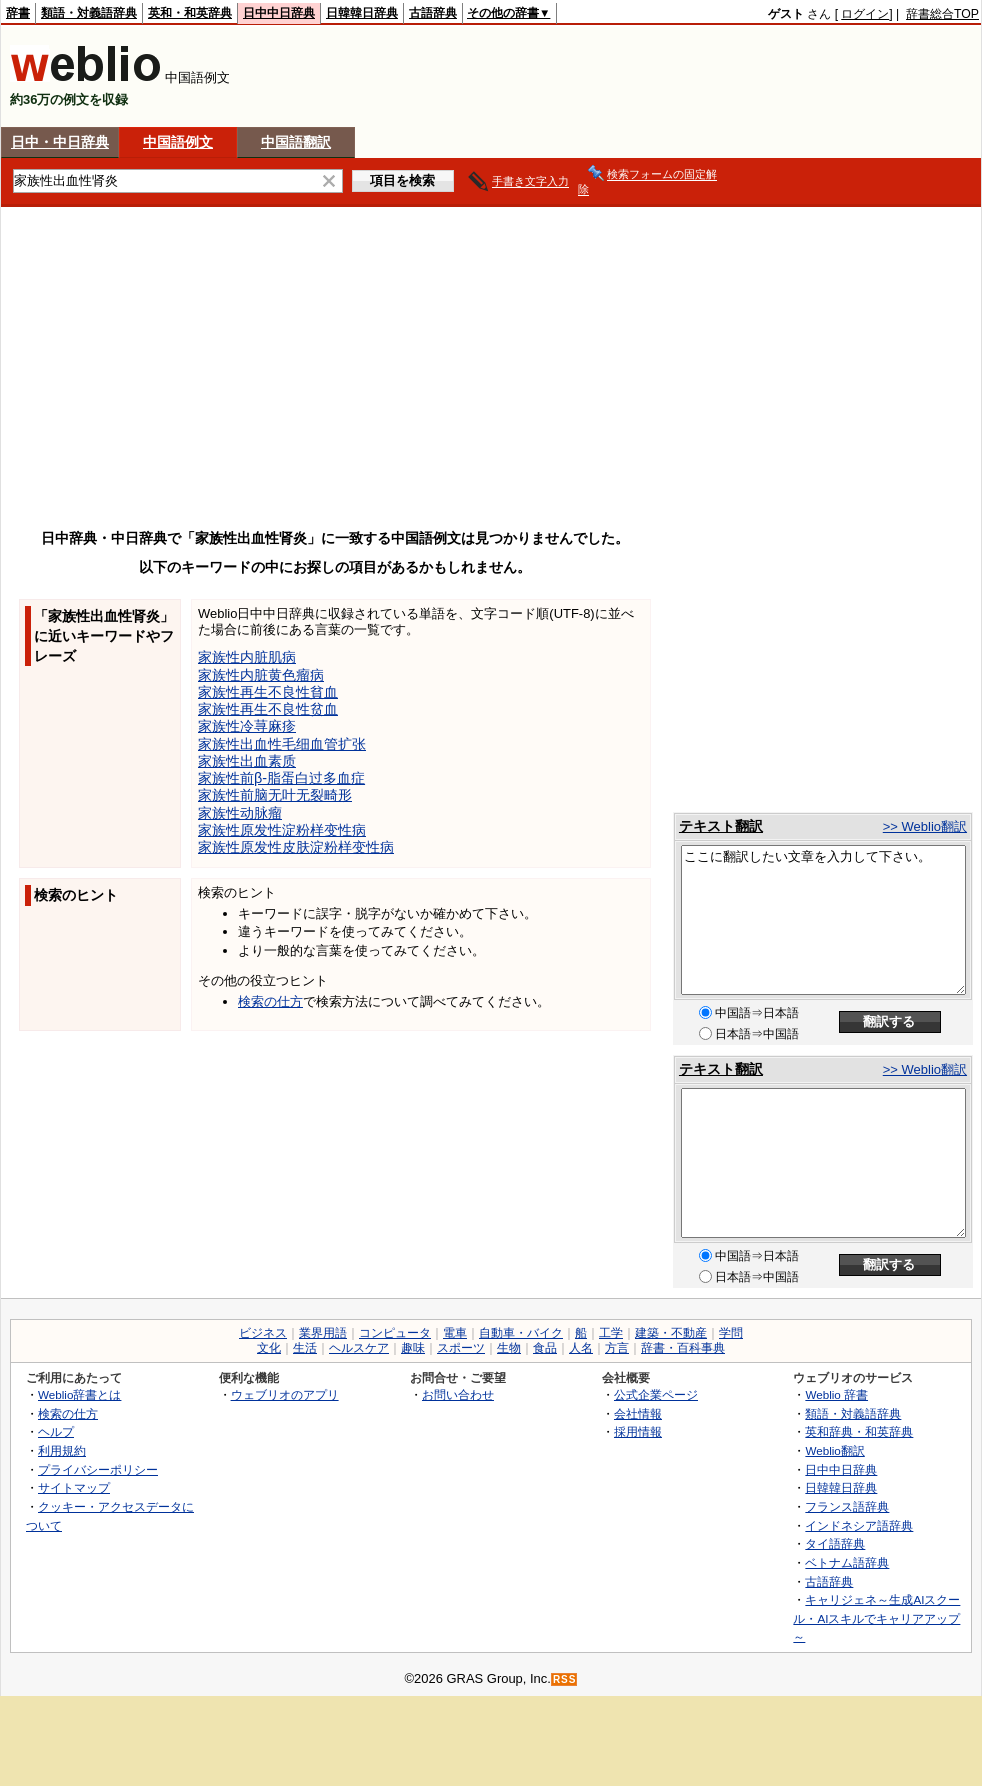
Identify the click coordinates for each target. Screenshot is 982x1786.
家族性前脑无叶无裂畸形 (275, 795)
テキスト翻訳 (721, 826)
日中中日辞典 (279, 13)
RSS (565, 1679)
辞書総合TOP (942, 14)
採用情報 (638, 1431)
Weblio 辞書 (836, 1394)
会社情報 (638, 1413)
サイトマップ (74, 1487)
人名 (581, 1348)
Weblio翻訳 (834, 1450)
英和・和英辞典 (190, 13)
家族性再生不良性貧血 (268, 692)
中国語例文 (178, 142)
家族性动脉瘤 (240, 813)
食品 (545, 1348)
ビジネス (263, 1333)
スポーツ (461, 1348)
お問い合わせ (458, 1394)
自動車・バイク (521, 1333)
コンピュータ (395, 1333)
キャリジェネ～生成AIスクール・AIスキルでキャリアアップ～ (876, 1618)
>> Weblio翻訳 (925, 826)
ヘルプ (56, 1431)
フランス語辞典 (847, 1506)
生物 (509, 1348)
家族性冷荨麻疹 (247, 726)
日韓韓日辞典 (362, 13)
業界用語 (323, 1333)
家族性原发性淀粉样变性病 (282, 830)
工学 (611, 1333)
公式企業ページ (656, 1394)
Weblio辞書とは (79, 1394)
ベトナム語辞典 (847, 1562)
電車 (455, 1333)
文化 (269, 1348)
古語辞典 (433, 13)
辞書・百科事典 (683, 1348)
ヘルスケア (359, 1348)
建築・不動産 (671, 1333)
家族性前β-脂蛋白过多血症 (281, 778)
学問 (731, 1333)
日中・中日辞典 (60, 142)
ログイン (865, 14)
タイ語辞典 (835, 1543)
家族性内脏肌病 (247, 657)
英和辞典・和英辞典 (859, 1431)
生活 (305, 1348)
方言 (617, 1348)
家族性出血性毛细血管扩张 (282, 744)
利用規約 (62, 1450)
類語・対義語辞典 (89, 13)
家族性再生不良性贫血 (268, 709)
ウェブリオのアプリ (285, 1394)
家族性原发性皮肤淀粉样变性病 (296, 847)
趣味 (413, 1348)
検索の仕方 (270, 1001)
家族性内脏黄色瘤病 (261, 675)
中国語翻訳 (296, 142)
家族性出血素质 (247, 761)
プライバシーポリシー (98, 1469)
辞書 (18, 13)
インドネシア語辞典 (859, 1525)
